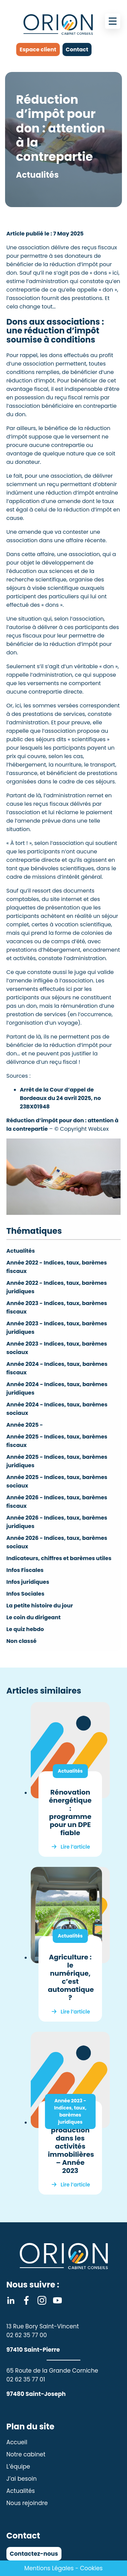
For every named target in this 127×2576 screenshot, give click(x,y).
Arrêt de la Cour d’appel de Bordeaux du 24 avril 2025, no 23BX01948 (60, 1098)
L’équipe (18, 2466)
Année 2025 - (24, 1425)
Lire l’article (75, 1847)
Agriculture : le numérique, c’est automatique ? (71, 1977)
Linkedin (10, 2300)
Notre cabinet (26, 2454)
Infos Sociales (25, 1594)
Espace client (38, 49)
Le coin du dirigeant (33, 1617)
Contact (77, 49)
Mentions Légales (49, 2568)
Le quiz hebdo (25, 1629)
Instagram (41, 2300)
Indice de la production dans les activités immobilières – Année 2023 (71, 2146)
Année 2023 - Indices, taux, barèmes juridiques (70, 2111)
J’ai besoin (21, 2479)
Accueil (16, 2442)
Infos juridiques (27, 1582)
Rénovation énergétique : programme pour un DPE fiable (70, 1812)
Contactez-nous (34, 2554)
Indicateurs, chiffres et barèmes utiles (58, 1558)
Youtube (57, 2300)
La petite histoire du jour (39, 1605)
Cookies (91, 2568)
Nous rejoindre (27, 2503)
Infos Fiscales (25, 1570)
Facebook (26, 2300)
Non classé (21, 1641)
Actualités (20, 1251)
